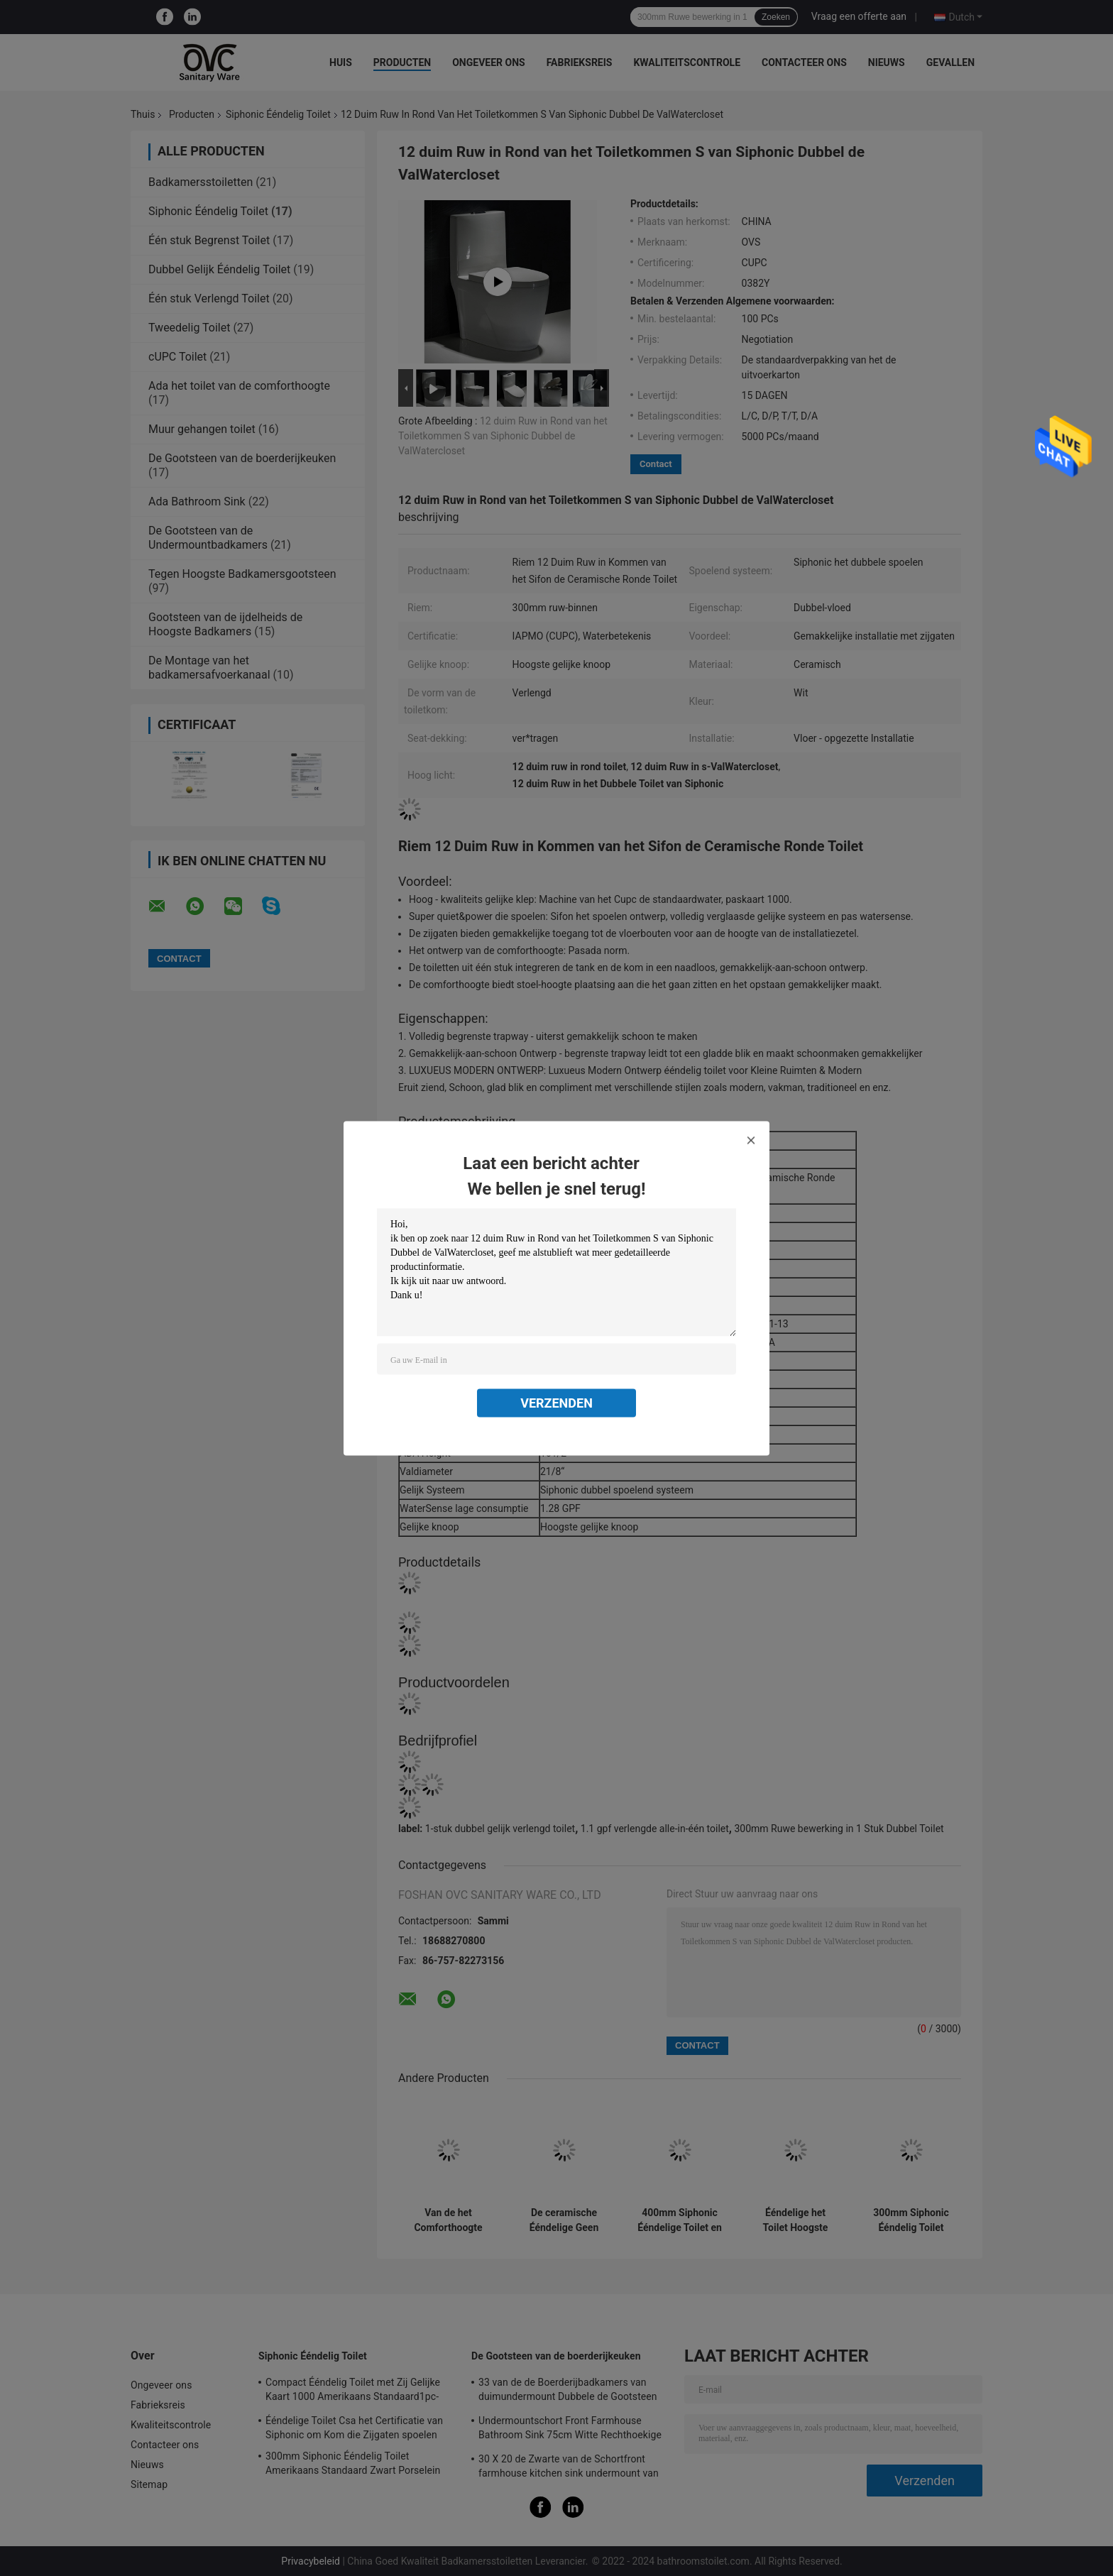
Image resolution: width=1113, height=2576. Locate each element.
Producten (402, 62)
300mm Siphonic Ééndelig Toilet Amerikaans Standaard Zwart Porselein (911, 2220)
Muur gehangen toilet (202, 429)
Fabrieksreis (580, 62)
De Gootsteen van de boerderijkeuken (242, 458)
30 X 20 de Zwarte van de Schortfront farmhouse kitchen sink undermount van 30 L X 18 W (568, 2468)
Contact (656, 464)
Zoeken (776, 17)
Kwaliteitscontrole (686, 62)
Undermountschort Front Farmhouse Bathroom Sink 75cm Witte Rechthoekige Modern (570, 2430)
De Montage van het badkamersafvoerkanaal (209, 667)
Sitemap (149, 2484)
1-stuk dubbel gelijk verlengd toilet (500, 1828)
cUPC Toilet (177, 356)
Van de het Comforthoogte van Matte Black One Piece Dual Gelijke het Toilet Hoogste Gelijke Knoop (448, 2220)
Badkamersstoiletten (200, 182)
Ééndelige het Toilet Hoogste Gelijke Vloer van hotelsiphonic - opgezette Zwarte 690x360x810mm (795, 2220)
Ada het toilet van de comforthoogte (239, 386)
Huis (340, 62)
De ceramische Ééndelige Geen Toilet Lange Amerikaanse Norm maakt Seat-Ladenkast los (564, 2220)
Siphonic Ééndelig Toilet (278, 114)
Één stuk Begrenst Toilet (209, 240)
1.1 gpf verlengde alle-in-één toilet (655, 1828)
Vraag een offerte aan (858, 16)
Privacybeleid (310, 2561)
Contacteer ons (804, 62)
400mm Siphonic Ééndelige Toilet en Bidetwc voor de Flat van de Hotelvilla (679, 2220)
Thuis (143, 114)
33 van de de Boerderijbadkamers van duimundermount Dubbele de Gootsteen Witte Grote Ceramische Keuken (567, 2391)
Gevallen (950, 62)
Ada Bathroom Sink (197, 501)
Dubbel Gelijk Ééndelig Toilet (219, 269)
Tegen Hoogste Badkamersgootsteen (242, 574)
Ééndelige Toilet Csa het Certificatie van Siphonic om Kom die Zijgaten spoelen (354, 2427)
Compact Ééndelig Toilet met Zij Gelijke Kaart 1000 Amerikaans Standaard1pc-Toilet (352, 2391)
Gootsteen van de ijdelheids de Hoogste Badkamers (225, 624)
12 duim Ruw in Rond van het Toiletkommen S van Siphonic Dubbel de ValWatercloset (503, 435)
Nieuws (886, 62)
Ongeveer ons (488, 62)
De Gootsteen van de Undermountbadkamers (208, 538)
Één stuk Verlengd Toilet (209, 298)
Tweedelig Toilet (189, 327)
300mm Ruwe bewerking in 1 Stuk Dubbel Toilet (838, 1828)
